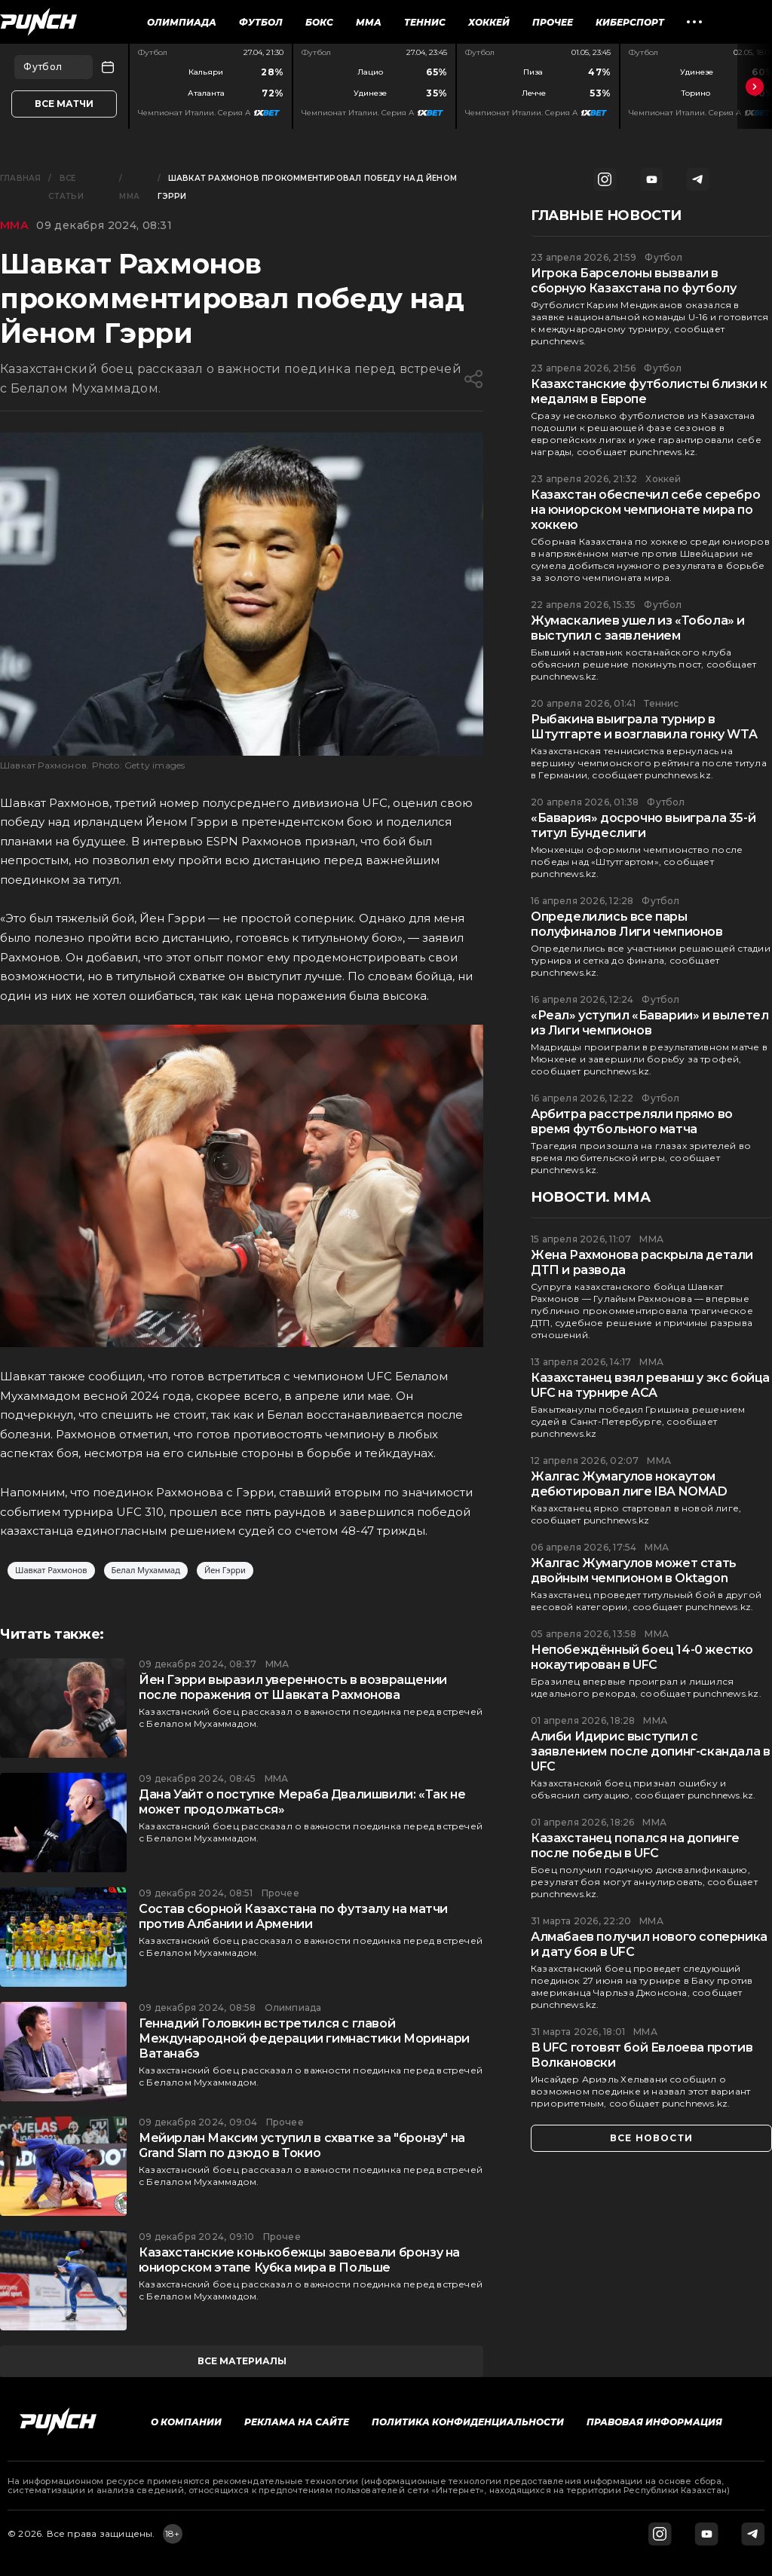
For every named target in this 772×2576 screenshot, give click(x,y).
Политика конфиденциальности (468, 2422)
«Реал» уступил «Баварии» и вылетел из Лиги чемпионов (649, 1022)
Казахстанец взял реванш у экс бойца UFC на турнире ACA (650, 1385)
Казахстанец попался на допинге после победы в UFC (635, 1845)
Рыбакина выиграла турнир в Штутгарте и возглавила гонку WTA (644, 726)
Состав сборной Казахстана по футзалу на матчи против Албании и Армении (293, 1916)
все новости (651, 2138)
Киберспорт (630, 22)
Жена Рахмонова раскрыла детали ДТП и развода (642, 1262)
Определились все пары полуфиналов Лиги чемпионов (627, 924)
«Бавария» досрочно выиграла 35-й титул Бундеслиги (643, 825)
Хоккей (489, 22)
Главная (20, 178)
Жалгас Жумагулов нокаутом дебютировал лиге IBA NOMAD (629, 1484)
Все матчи (64, 103)
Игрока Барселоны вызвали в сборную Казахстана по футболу (633, 280)
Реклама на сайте (296, 2422)
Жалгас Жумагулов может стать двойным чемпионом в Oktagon (634, 1570)
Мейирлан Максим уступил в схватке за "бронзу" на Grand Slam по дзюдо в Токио (302, 2145)
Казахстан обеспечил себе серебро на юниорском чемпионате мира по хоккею (645, 509)
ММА (368, 22)
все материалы (242, 2361)
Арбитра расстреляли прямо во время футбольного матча (632, 1121)
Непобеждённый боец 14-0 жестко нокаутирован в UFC (642, 1657)
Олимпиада (181, 22)
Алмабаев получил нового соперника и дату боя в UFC (649, 1944)
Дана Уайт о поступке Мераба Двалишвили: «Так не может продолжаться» (302, 1802)
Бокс (319, 22)
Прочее (552, 22)
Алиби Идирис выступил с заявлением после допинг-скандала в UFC (650, 1751)
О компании (186, 2422)
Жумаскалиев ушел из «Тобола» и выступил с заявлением (638, 628)
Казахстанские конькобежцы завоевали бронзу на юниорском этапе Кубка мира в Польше (299, 2260)
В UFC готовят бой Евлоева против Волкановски (641, 2055)
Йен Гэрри (225, 1570)
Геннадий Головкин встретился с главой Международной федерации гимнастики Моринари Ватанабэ (304, 2038)
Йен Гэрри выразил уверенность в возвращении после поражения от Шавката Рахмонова (293, 1687)
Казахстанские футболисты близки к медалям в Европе (649, 391)
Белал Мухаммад (146, 1570)
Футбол (261, 22)
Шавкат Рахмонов (51, 1570)
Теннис (425, 22)
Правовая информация (654, 2422)
